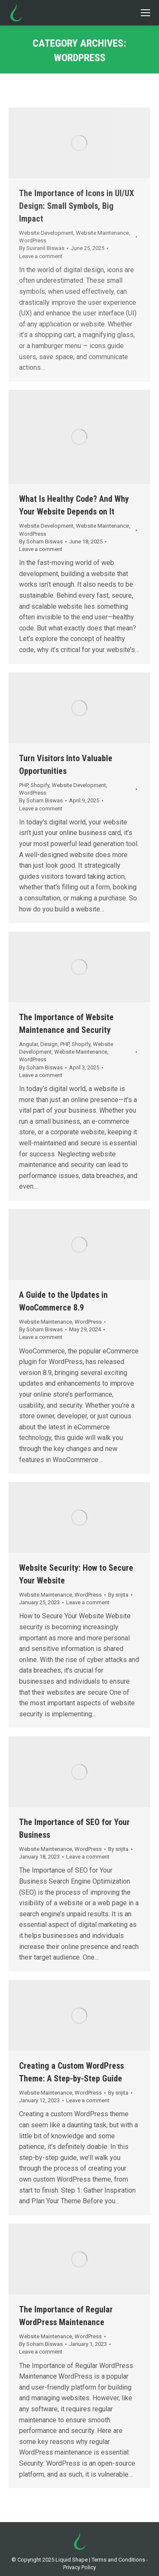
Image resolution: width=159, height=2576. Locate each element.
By (41, 248)
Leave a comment (40, 256)
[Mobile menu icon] (145, 13)
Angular (28, 1044)
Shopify (40, 785)
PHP (23, 785)
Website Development (46, 233)
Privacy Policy (79, 2567)
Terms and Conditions (118, 2559)
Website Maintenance (102, 233)
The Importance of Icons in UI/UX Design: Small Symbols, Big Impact (76, 206)
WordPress (32, 240)
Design (49, 1044)
